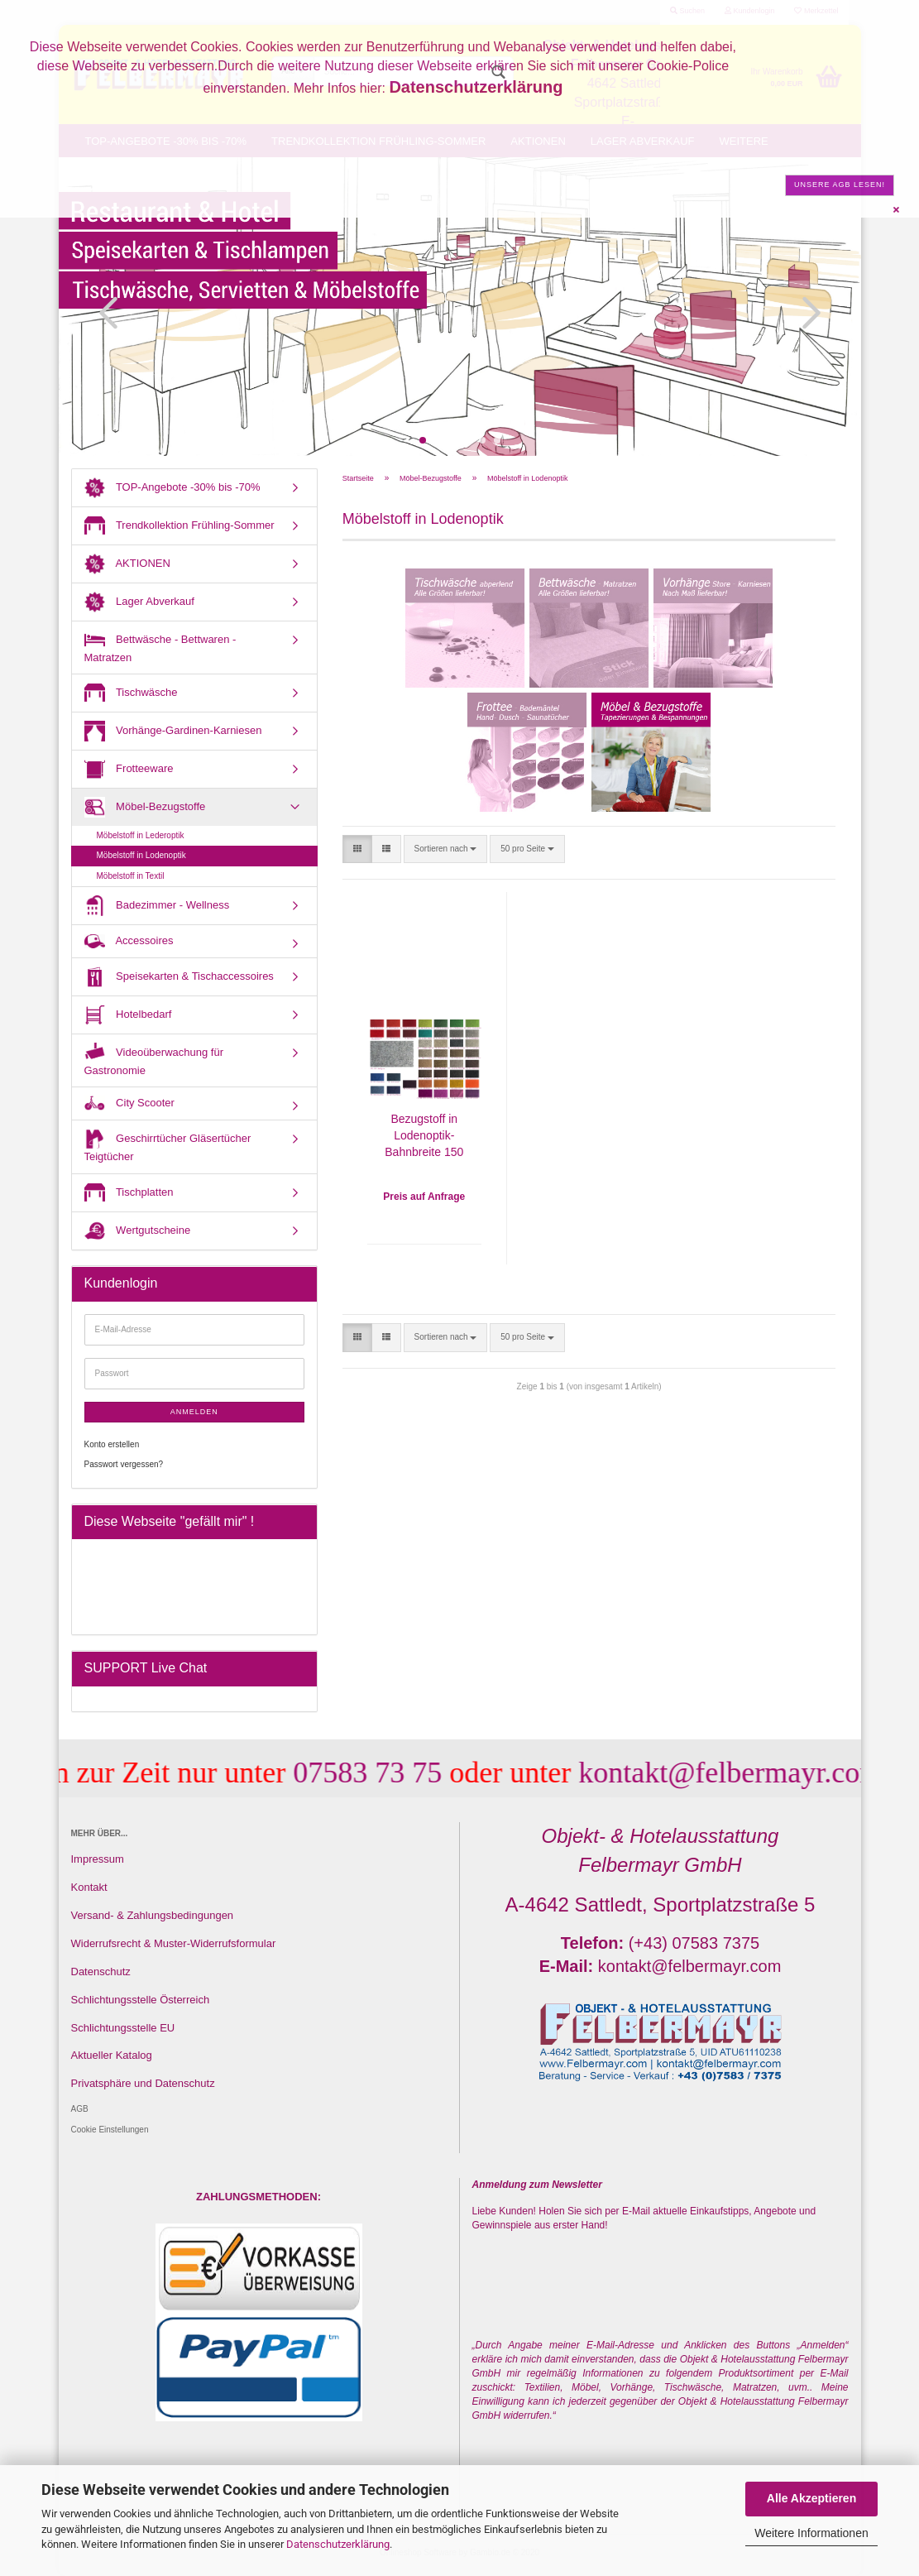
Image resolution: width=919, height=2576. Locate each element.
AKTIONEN (127, 564)
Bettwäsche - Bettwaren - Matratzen (160, 647)
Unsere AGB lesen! (839, 184)
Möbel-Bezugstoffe (145, 807)
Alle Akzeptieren (811, 2498)
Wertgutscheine (137, 1231)
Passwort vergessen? (124, 1464)
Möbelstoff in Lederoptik (140, 835)
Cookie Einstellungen (110, 2129)
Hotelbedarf (128, 1015)
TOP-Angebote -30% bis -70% (172, 487)
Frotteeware (129, 769)
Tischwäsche (131, 693)
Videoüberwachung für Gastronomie (153, 1060)
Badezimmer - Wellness (157, 905)
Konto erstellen (112, 1444)
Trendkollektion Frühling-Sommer (179, 526)
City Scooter (129, 1103)
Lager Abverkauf (139, 602)
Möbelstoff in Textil (131, 875)
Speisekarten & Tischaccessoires (179, 977)
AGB (80, 2108)
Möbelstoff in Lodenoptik (141, 855)
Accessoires (129, 941)
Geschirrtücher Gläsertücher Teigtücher (167, 1146)
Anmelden (194, 1412)
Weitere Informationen (811, 2533)
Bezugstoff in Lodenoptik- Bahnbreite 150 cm (424, 1136)
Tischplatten (129, 1192)
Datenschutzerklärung (338, 2544)
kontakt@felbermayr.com (700, 1772)
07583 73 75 (338, 1772)
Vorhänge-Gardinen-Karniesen (173, 731)
